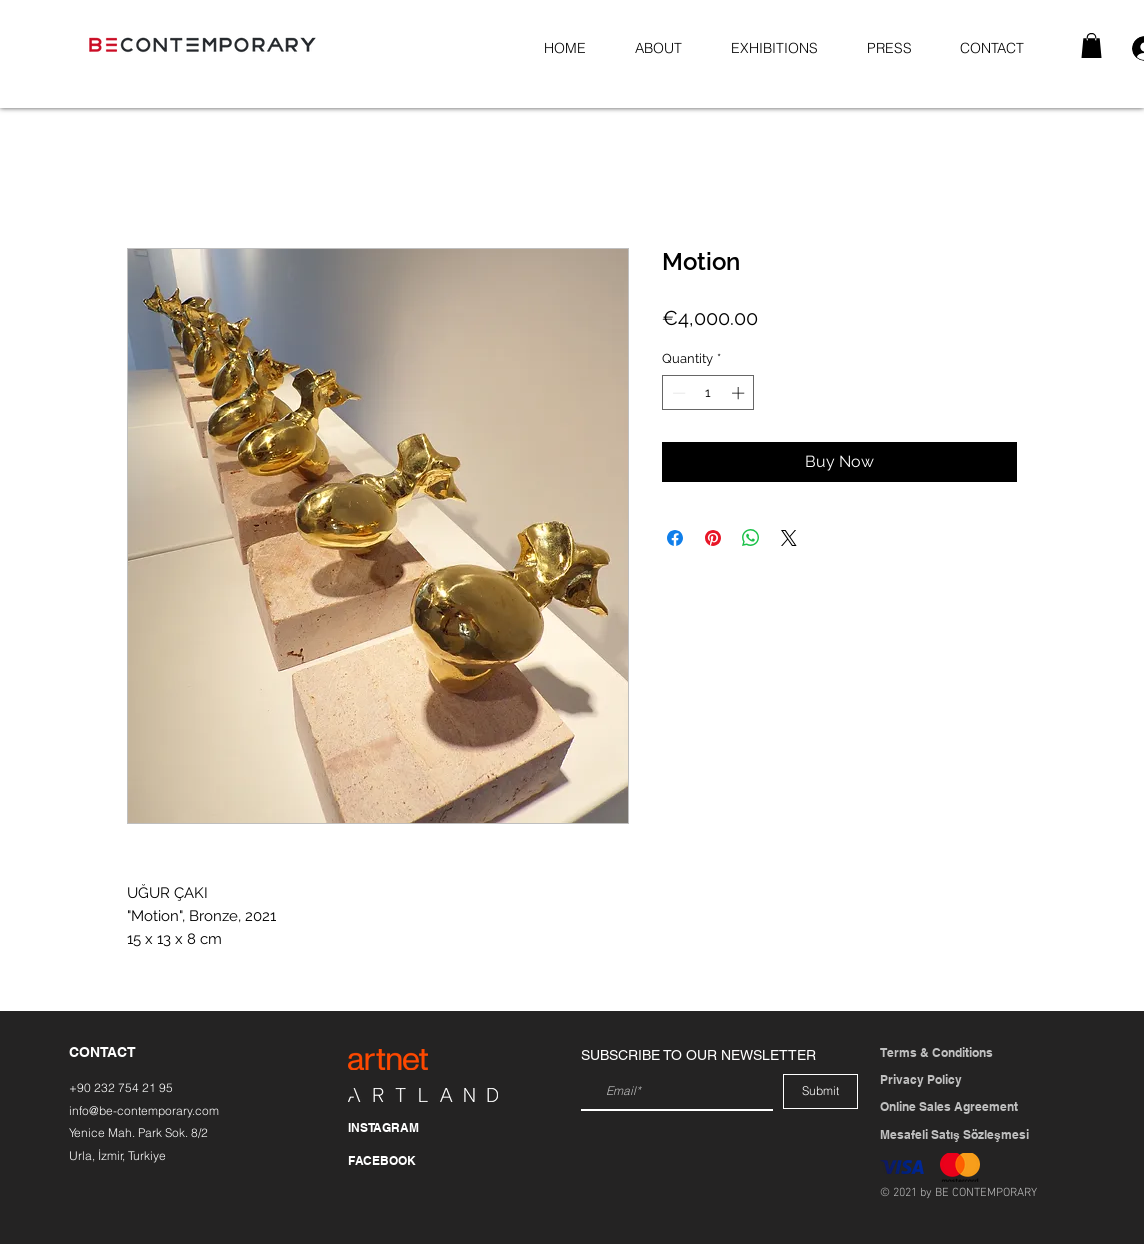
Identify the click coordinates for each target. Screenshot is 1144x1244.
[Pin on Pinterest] (713, 538)
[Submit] (820, 1091)
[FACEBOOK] (401, 1161)
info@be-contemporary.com (144, 1110)
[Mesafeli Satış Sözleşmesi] (955, 1135)
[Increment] (740, 393)
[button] (1091, 45)
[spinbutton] (708, 393)
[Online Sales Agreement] (957, 1107)
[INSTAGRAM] (401, 1128)
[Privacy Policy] (935, 1080)
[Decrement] (677, 393)
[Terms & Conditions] (936, 1053)
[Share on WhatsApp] (751, 538)
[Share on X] (789, 538)
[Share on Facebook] (675, 538)
